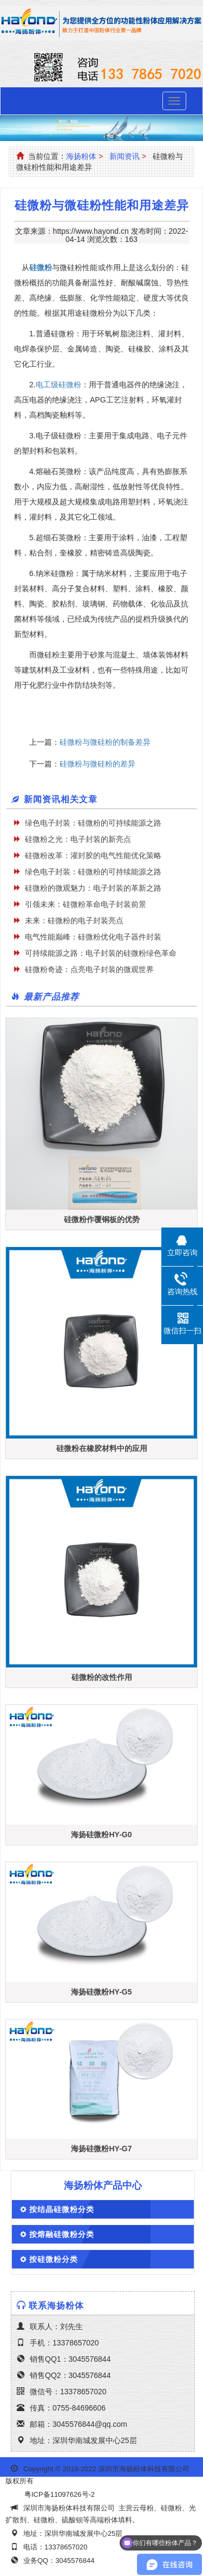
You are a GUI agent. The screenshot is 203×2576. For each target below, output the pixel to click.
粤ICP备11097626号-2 (59, 2494)
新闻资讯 (124, 156)
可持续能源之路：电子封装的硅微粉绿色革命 (100, 953)
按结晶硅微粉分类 (61, 2209)
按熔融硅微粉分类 (61, 2234)
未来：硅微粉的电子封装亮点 (74, 920)
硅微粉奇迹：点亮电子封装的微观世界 (89, 969)
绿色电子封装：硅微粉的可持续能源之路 (93, 823)
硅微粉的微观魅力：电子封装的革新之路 (93, 888)
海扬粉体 (81, 156)
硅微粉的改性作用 (101, 1677)
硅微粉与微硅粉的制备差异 (109, 742)
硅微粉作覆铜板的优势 (102, 1219)
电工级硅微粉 (58, 384)
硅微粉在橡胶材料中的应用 (101, 1448)
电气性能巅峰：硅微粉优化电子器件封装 (93, 936)
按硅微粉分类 (53, 2259)
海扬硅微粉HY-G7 (101, 2148)
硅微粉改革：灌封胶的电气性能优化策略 (93, 855)
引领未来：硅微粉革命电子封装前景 (85, 904)
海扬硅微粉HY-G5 (101, 1991)
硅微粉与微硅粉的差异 (100, 763)
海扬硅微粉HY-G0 (101, 1834)
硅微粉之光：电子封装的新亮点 (78, 839)
